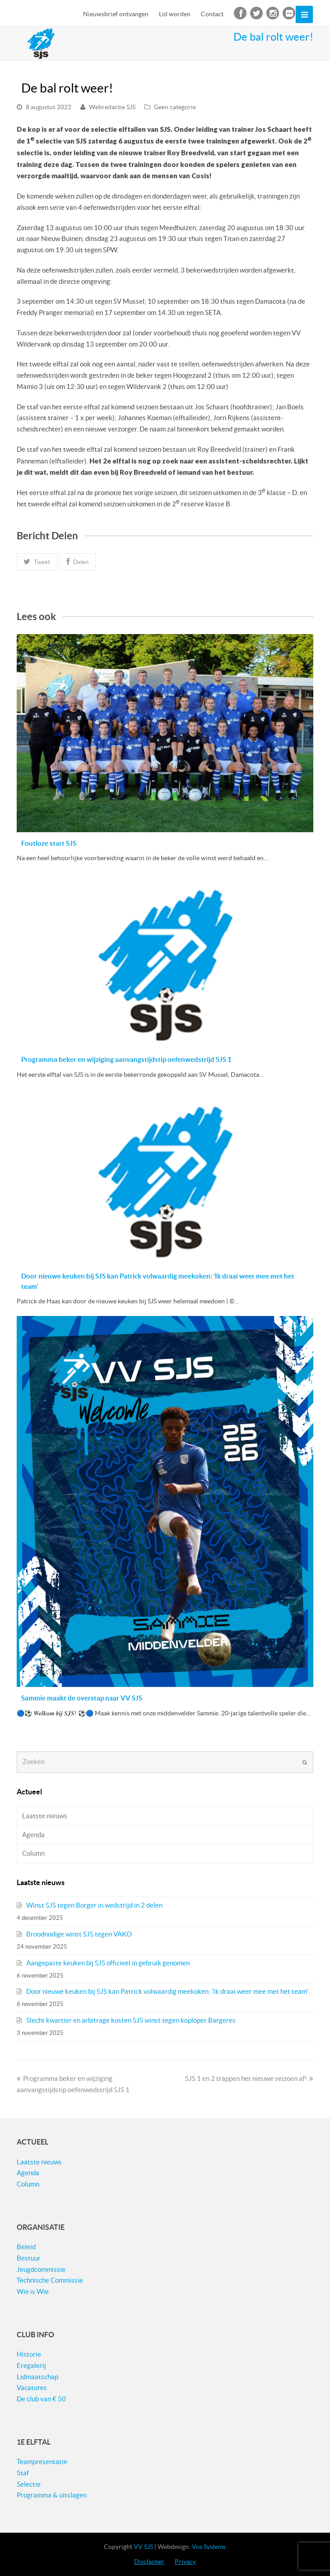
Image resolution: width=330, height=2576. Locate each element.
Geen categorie (175, 107)
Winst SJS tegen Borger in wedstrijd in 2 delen (94, 1905)
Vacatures (32, 2387)
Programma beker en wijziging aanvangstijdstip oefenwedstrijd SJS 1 (126, 1059)
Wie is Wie (33, 2291)
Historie (29, 2354)
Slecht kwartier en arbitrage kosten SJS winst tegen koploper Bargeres (131, 2020)
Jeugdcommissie (41, 2269)
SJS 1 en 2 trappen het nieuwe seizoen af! (249, 2078)
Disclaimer (149, 2561)
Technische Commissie (50, 2280)
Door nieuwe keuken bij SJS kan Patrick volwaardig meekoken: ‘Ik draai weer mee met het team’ (167, 1991)
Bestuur (29, 2258)
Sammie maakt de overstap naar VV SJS (81, 1698)
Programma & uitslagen (52, 2495)
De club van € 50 (41, 2399)
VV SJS (143, 2546)
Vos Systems (209, 2546)
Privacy (185, 2561)
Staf (23, 2473)
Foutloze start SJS (48, 843)
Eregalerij (31, 2365)
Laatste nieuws (44, 1816)
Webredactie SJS (112, 107)
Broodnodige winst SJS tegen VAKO (79, 1934)
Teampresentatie (42, 2461)
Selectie (29, 2484)
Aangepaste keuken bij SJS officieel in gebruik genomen (108, 1963)
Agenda (33, 1835)
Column (33, 1853)
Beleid (26, 2247)
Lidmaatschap (37, 2377)
